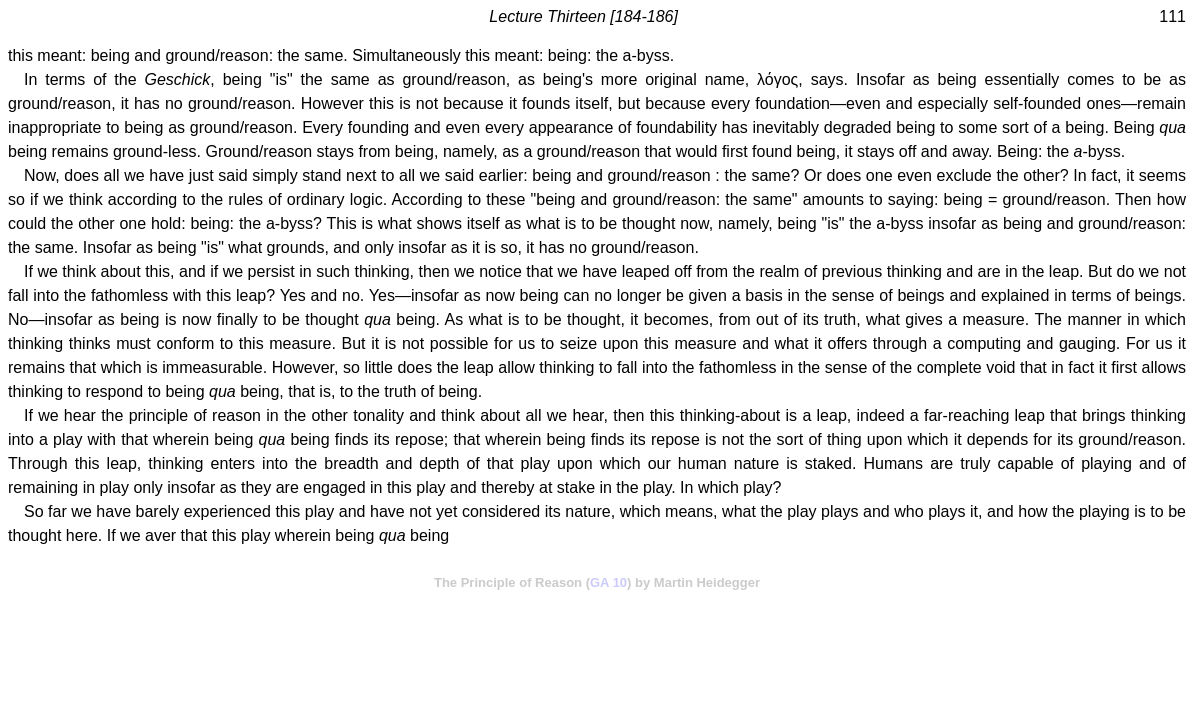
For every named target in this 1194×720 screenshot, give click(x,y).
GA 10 (608, 582)
